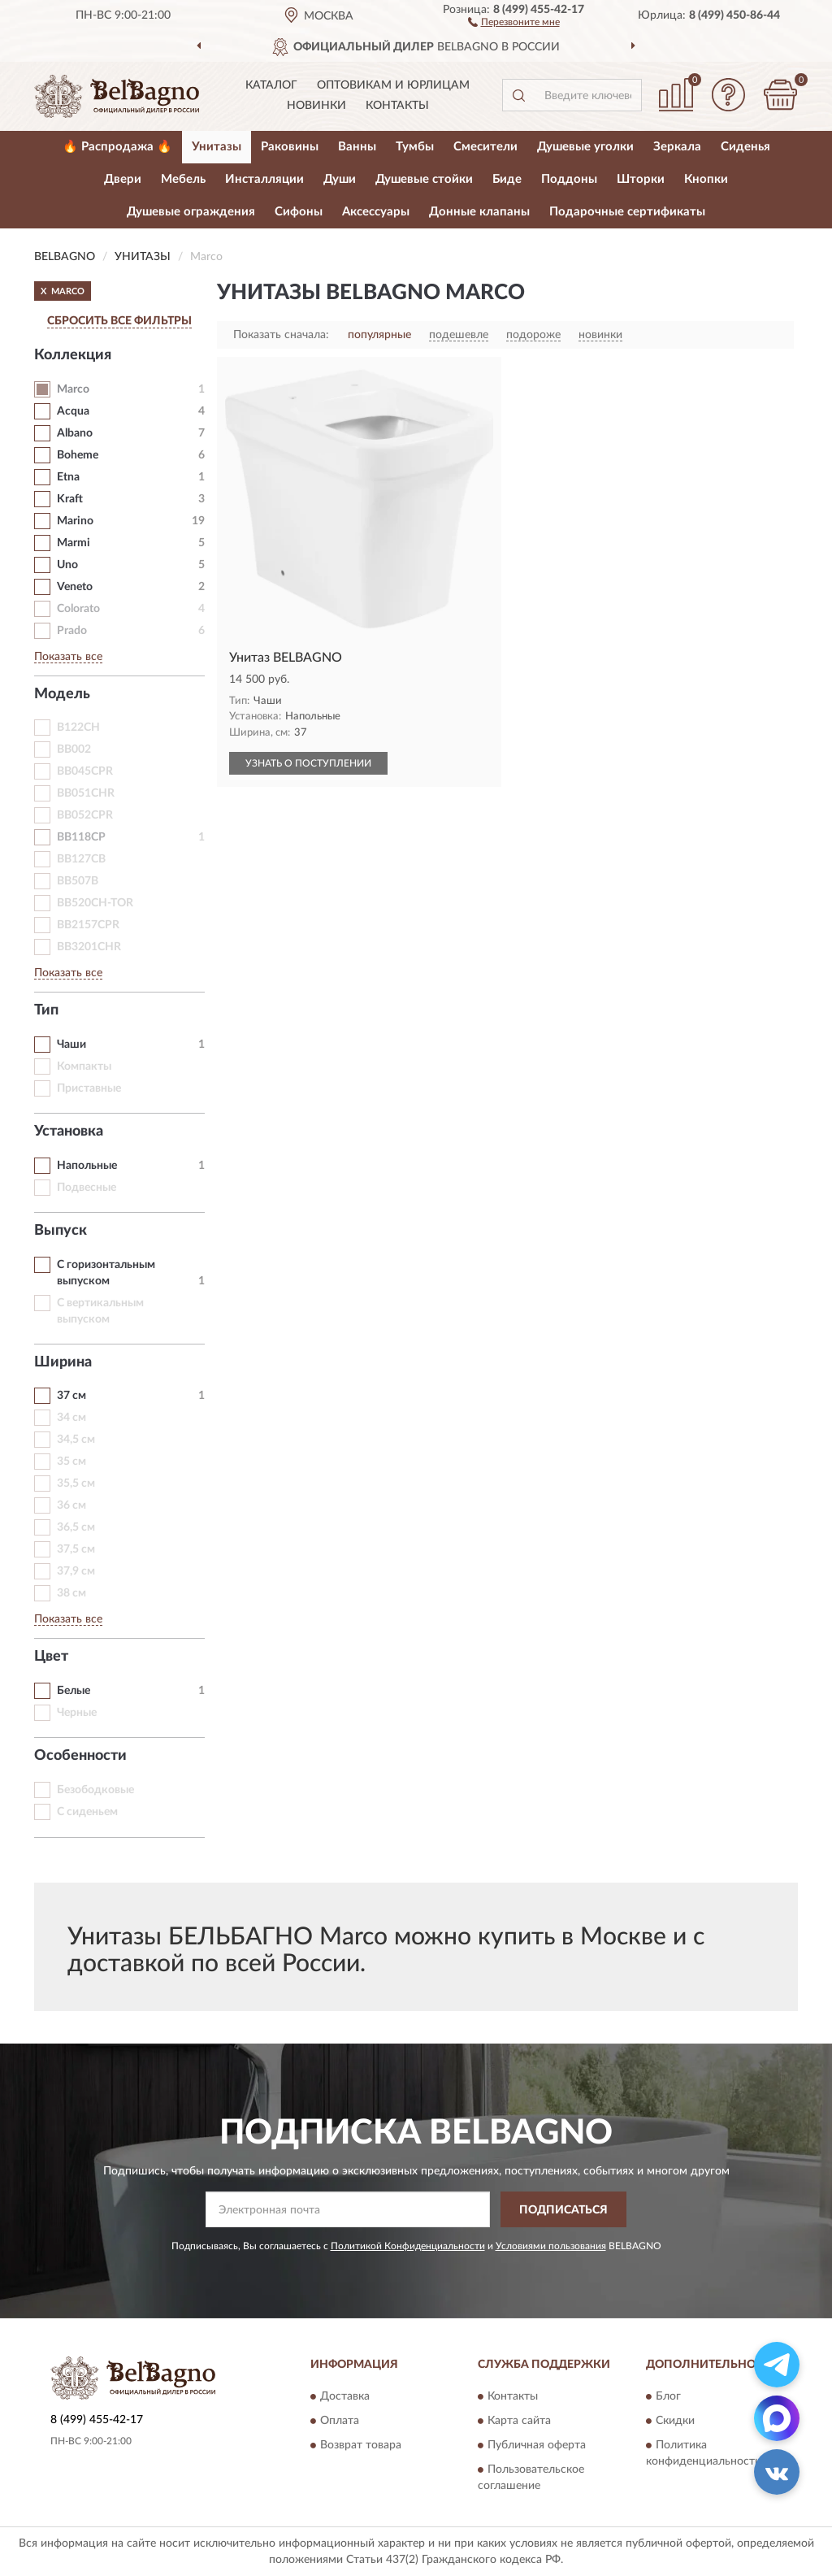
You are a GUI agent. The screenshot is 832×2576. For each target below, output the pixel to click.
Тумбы (415, 147)
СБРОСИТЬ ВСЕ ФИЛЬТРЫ (119, 321)
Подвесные (86, 1187)
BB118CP (81, 837)
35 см (71, 1461)
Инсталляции (264, 179)
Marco (73, 389)
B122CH (78, 727)
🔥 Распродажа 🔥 (117, 147)
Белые (73, 1690)
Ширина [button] (63, 1362)
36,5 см (76, 1527)
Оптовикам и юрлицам (393, 85)
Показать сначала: (281, 335)
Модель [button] (62, 694)
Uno (67, 565)
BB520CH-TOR (95, 903)
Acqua (73, 411)
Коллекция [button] (72, 355)
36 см (71, 1505)
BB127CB (81, 859)
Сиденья (745, 147)
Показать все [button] (68, 656)
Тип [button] (46, 1010)
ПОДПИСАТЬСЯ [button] (563, 2210)
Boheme (77, 455)
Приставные (89, 1088)
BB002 (74, 749)
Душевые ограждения (191, 212)
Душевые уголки (585, 147)
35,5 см (76, 1483)
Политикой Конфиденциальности (408, 2246)
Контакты (397, 105)
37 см (71, 1395)
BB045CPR (85, 771)
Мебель (183, 179)
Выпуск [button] (60, 1230)
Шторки (641, 179)
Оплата (339, 2420)
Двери (122, 179)
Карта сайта (519, 2420)
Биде (507, 179)
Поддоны (569, 179)
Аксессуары (376, 212)
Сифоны (299, 212)
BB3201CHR (89, 947)
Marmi (73, 543)
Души (339, 179)
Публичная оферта (537, 2445)
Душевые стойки (424, 179)
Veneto (75, 587)
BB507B (77, 881)
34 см (71, 1417)
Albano (75, 433)
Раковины (289, 147)
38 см (71, 1593)
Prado (72, 630)
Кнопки (706, 179)
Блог (668, 2396)
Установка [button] (68, 1131)
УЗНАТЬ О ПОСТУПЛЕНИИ (308, 763)
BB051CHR (86, 793)
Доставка (345, 2396)
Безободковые (95, 1790)
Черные (77, 1712)
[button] (514, 21)
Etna (68, 477)
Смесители (485, 147)
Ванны (357, 147)
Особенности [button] (80, 1755)
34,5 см (76, 1439)
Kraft (70, 499)
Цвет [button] (51, 1656)
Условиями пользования (551, 2246)
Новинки (316, 105)
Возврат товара (360, 2445)
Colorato (78, 609)
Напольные (87, 1165)
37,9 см (76, 1571)
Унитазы (216, 147)
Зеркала (677, 147)
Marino (75, 521)
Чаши (71, 1044)
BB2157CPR (88, 925)
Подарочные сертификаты (627, 212)
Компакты (84, 1066)
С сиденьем (87, 1812)
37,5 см (76, 1549)
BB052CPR (85, 815)
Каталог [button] (271, 85)
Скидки (675, 2420)
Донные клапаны (479, 212)
